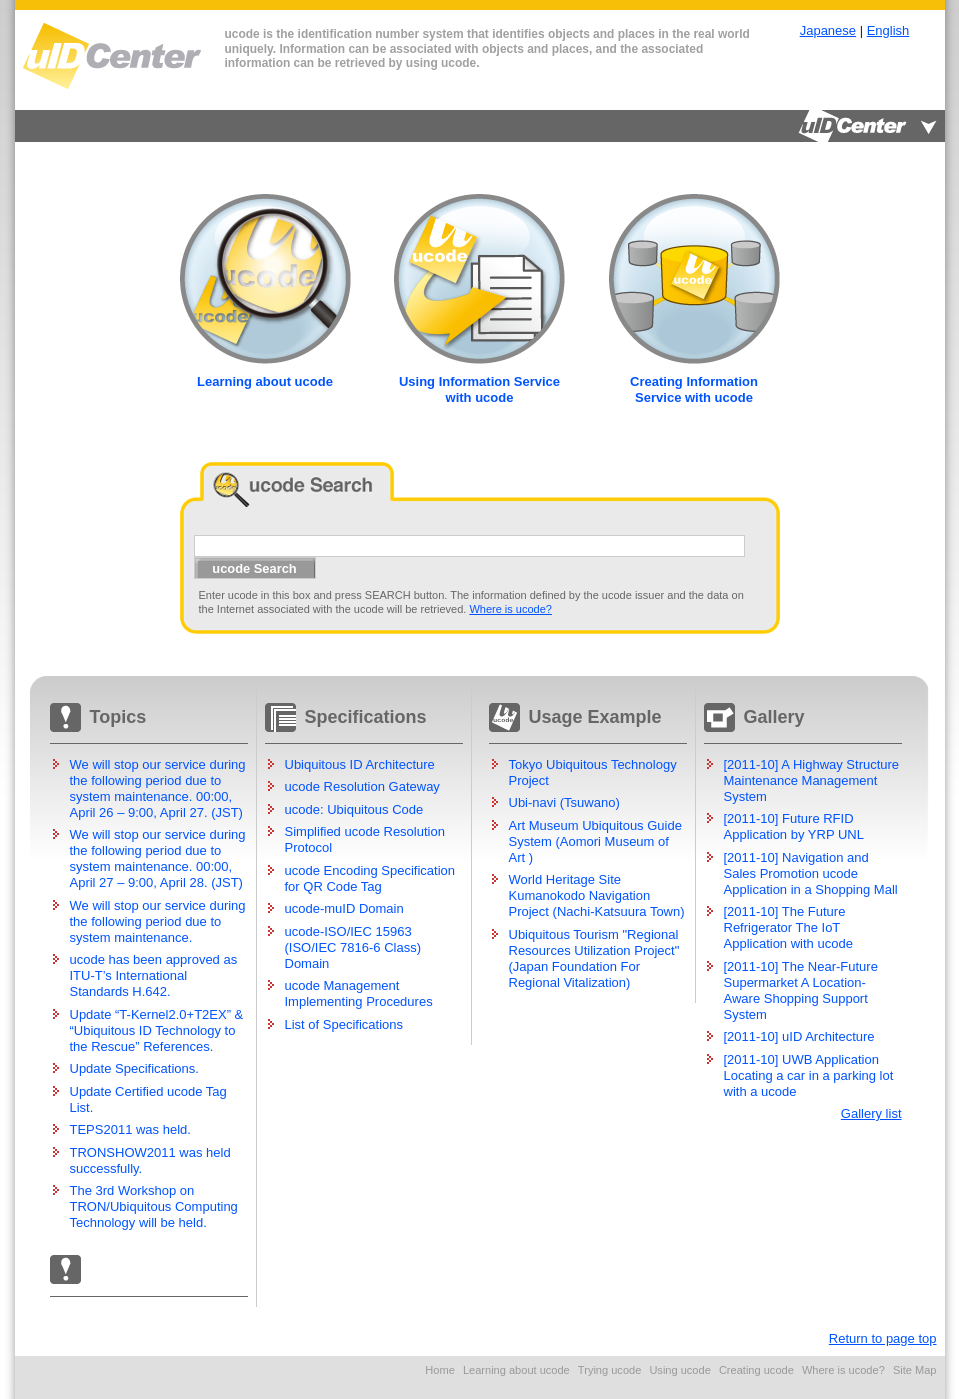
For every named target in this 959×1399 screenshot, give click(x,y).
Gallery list (871, 1113)
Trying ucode (609, 1370)
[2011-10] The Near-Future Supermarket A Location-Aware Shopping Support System (801, 990)
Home (439, 1370)
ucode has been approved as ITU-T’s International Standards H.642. (154, 975)
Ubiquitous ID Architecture (360, 764)
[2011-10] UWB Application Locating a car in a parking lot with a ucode (809, 1075)
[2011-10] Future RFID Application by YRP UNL (794, 826)
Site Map (915, 1370)
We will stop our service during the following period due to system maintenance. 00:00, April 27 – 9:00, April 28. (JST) (158, 858)
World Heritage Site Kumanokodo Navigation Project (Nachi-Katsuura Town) (597, 895)
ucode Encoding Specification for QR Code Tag (370, 878)
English (888, 30)
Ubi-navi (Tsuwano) (564, 802)
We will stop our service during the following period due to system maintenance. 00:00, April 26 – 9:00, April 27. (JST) (158, 788)
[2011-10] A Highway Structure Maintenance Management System (812, 780)
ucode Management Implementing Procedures (359, 993)
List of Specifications (344, 1024)
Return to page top (883, 1338)
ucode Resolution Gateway (362, 786)
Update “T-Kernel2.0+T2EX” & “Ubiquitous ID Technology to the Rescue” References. (157, 1030)
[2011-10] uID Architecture (799, 1036)
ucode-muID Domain (344, 908)
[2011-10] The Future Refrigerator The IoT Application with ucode (788, 927)
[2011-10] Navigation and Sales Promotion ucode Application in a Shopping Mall (811, 873)
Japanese (828, 30)
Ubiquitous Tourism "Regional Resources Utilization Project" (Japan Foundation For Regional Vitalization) (594, 958)
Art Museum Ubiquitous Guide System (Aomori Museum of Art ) (595, 841)
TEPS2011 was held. (130, 1129)
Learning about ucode (516, 1370)
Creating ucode (756, 1370)
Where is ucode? (510, 609)
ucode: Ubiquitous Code (354, 809)
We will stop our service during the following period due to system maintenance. (158, 921)
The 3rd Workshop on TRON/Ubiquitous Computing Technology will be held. (154, 1206)
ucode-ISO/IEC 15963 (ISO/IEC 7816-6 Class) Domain (353, 947)
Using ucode (679, 1370)
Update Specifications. (134, 1068)
